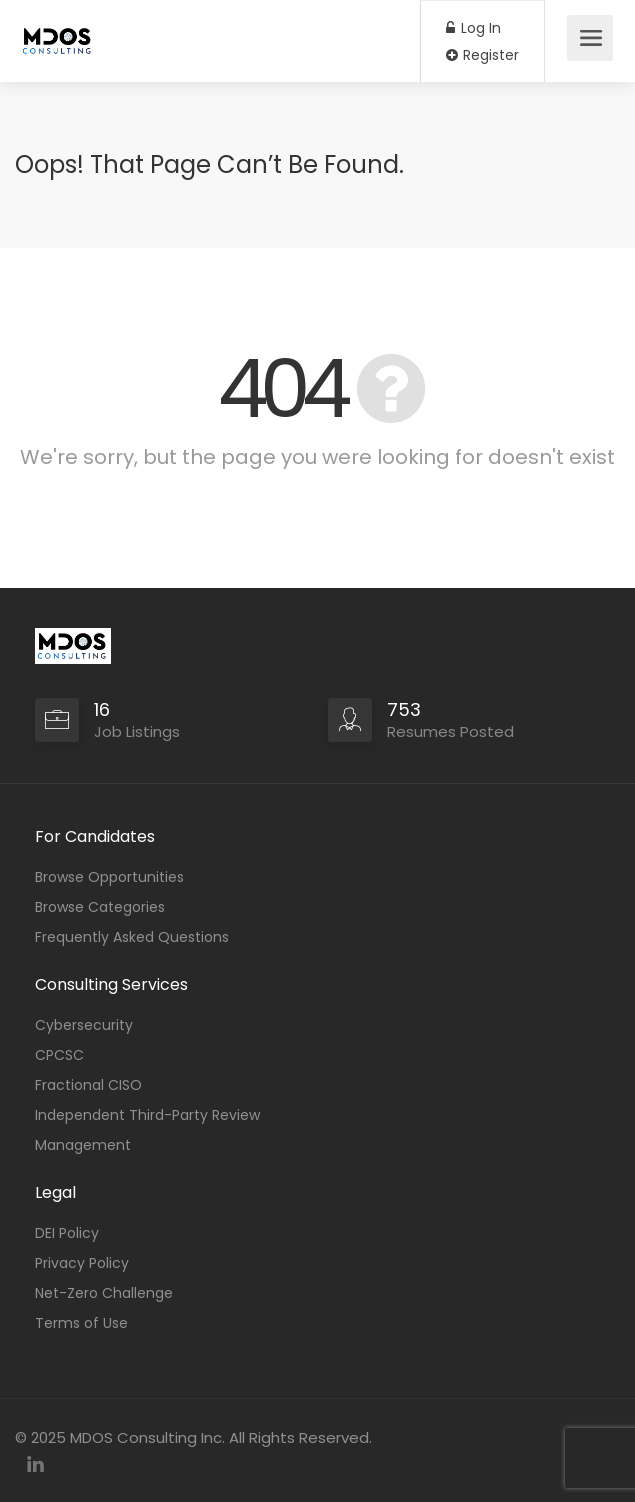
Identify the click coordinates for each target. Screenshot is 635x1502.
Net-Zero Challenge (104, 1293)
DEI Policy (67, 1233)
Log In (473, 28)
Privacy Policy (82, 1263)
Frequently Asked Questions (132, 937)
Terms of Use (81, 1323)
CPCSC (59, 1055)
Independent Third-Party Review (147, 1115)
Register (482, 55)
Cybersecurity (84, 1025)
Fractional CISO (88, 1085)
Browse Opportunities (109, 877)
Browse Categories (100, 907)
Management (83, 1145)
